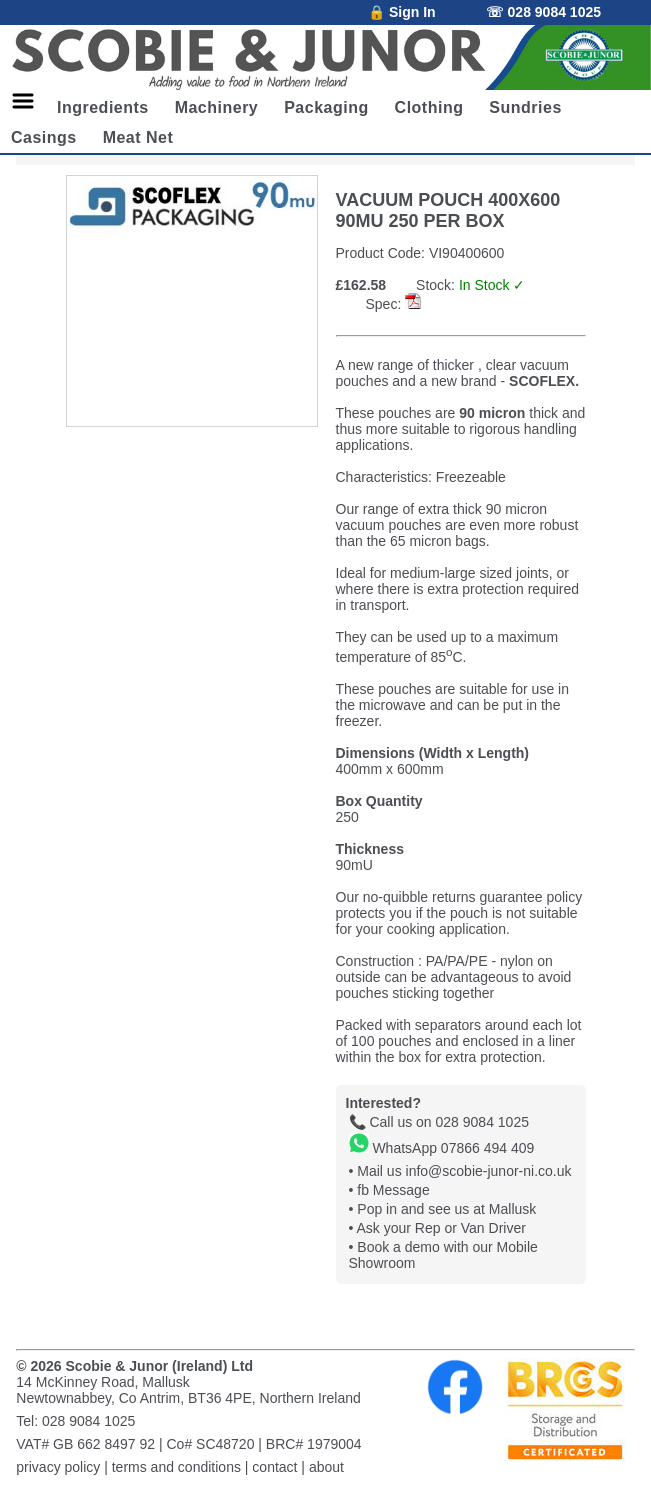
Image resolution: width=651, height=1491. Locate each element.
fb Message (393, 1190)
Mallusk (512, 1209)
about (326, 1467)
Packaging (326, 107)
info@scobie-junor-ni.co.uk (489, 1171)
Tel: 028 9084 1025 (75, 1421)
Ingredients (103, 107)
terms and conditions (176, 1467)
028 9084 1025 (482, 1122)
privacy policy (58, 1467)
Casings (44, 137)
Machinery (217, 107)
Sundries (525, 107)
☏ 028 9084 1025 (543, 12)
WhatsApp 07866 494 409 (442, 1148)
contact (274, 1467)
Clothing (429, 107)
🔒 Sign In (402, 12)
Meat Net (138, 137)
